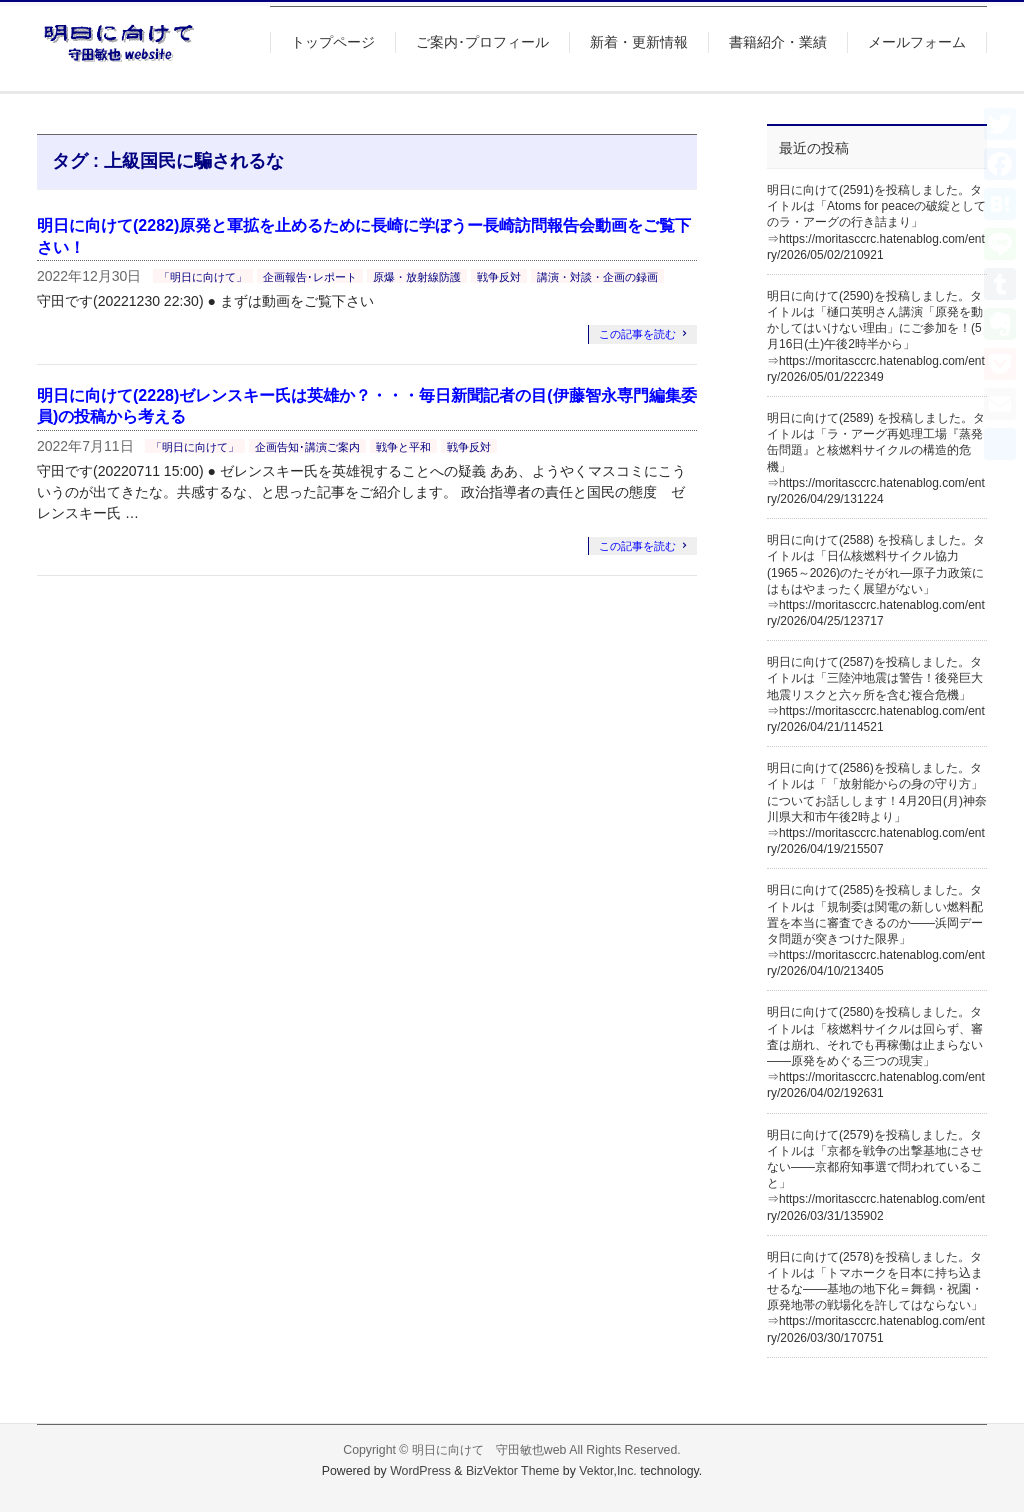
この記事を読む (637, 334)
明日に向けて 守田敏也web (489, 1450)
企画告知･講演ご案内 (307, 447)
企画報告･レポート (310, 277)
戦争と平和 (403, 447)
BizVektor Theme (513, 1471)
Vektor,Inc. (608, 1471)
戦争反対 (499, 277)
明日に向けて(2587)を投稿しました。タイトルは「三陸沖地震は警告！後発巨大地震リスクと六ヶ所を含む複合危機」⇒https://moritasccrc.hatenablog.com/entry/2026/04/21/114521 (876, 694)
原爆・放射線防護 (417, 277)
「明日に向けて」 (203, 277)
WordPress (420, 1471)
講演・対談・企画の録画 (597, 277)
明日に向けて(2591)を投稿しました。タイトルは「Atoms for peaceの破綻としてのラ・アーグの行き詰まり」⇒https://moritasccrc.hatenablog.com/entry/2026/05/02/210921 (876, 222)
